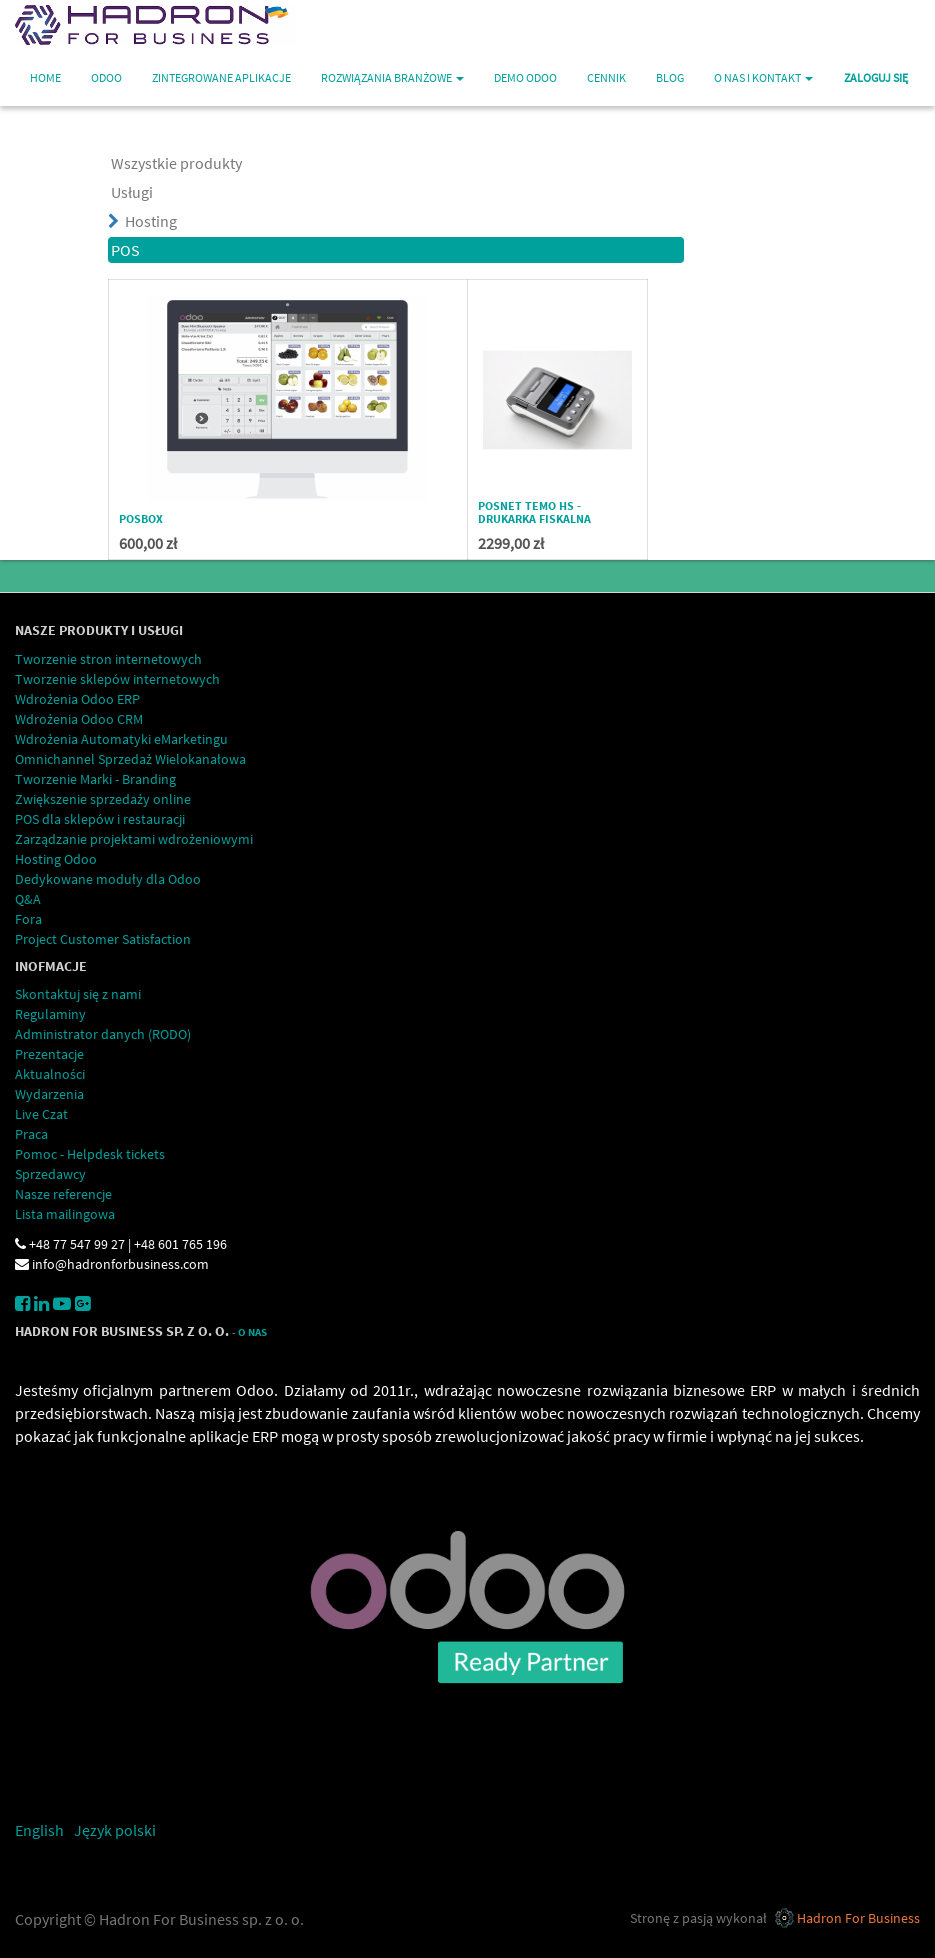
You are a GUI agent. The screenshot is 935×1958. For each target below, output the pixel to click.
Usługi (132, 192)
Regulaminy (50, 1014)
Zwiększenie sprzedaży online (103, 799)
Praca (31, 1134)
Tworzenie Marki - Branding (95, 779)
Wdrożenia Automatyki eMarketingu (121, 739)
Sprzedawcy (50, 1174)
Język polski (115, 1830)
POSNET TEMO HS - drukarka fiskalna (534, 512)
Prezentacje (49, 1054)
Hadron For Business (858, 1918)
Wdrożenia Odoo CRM (79, 719)
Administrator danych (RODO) (103, 1034)
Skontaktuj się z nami (78, 994)
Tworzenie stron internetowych (108, 659)
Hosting (151, 221)
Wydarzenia (49, 1094)
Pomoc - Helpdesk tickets (90, 1154)
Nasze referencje (63, 1194)
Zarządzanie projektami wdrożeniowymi (134, 839)
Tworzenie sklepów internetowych (117, 679)
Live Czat (41, 1114)
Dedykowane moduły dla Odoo (108, 879)
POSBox (141, 518)
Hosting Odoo (56, 859)
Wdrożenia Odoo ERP (77, 699)
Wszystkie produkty (176, 163)
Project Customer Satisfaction (103, 939)
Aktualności (50, 1074)
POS (125, 250)
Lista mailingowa (65, 1214)
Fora (28, 919)
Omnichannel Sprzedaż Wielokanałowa (130, 759)
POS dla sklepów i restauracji (100, 819)
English (39, 1830)
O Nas (252, 1332)
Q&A (28, 899)
